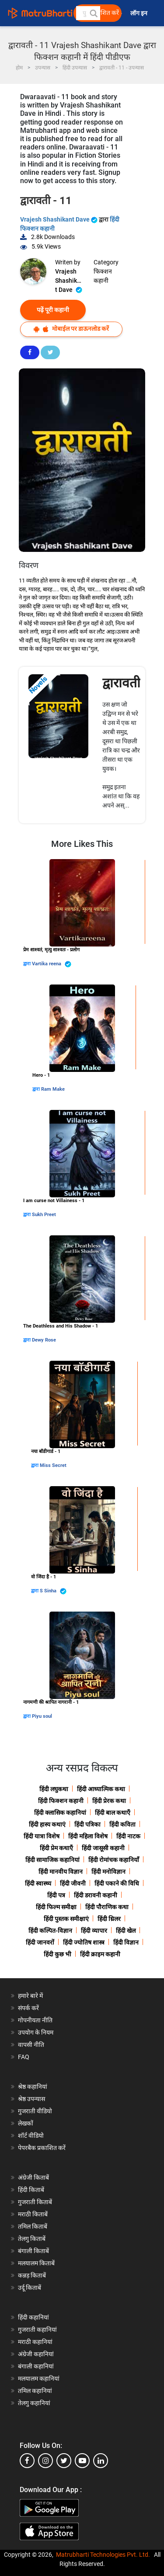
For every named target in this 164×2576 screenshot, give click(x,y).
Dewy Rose (44, 1340)
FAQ (23, 2056)
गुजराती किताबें (35, 2201)
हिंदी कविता (122, 1824)
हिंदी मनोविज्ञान (108, 1871)
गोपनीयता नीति (35, 2020)
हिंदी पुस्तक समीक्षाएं (66, 1918)
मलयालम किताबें (36, 2263)
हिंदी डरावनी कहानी (95, 1895)
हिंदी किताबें (31, 2189)
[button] (93, 13)
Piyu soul (42, 1716)
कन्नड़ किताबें (32, 2275)
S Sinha (53, 1591)
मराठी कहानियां (35, 2341)
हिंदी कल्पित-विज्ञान (50, 1930)
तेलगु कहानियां (34, 2402)
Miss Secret (53, 1465)
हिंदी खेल (126, 1930)
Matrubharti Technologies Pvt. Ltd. (103, 2554)
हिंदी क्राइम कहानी (100, 1954)
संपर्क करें (28, 2007)
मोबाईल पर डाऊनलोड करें (71, 329)
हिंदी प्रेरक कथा (109, 1800)
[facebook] (27, 2460)
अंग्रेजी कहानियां (36, 2354)
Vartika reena (51, 964)
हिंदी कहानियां (33, 2317)
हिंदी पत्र (56, 1895)
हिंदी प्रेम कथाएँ (56, 1847)
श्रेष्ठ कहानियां (32, 2086)
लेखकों (25, 2123)
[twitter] (63, 2460)
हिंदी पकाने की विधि (116, 1883)
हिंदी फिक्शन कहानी (61, 1800)
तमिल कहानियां (35, 2390)
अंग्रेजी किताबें (33, 2177)
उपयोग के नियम (35, 2032)
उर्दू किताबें (29, 2287)
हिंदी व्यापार (94, 1930)
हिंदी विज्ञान (126, 1942)
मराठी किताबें (33, 2214)
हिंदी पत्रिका (87, 1824)
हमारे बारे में (30, 1995)
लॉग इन (139, 13)
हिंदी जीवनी (73, 1883)
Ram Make (53, 1089)
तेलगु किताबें (31, 2238)
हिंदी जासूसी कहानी (103, 1847)
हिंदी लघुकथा (53, 1789)
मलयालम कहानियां (38, 2378)
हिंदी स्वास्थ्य (38, 1883)
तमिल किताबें (32, 2226)
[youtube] (82, 2460)
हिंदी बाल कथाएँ (112, 1812)
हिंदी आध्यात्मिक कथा (101, 1789)
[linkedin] (100, 2460)
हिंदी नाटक (128, 1836)
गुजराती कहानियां (37, 2329)
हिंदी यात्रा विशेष (41, 1836)
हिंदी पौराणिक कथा (107, 1906)
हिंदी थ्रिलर (109, 1918)
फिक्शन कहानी (103, 276)
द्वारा (27, 964)
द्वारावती (121, 682)
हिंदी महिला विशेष (88, 1836)
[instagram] (45, 2460)
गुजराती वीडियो (35, 2111)
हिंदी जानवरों (40, 1942)
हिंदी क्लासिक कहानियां (60, 1812)
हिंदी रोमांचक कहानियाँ (113, 1859)
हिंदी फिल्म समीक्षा (56, 1906)
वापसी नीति (31, 2044)
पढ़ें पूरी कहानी (53, 309)
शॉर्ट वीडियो (31, 2135)
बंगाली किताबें (33, 2250)
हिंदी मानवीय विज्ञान (60, 1871)
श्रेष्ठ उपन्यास (31, 2098)
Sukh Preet (44, 1214)
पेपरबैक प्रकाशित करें (42, 2147)
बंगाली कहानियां (36, 2366)
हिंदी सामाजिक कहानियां (52, 1859)
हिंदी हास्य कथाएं (47, 1824)
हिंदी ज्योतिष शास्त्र (84, 1942)
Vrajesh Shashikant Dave (59, 219)
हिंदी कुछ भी (57, 1954)
